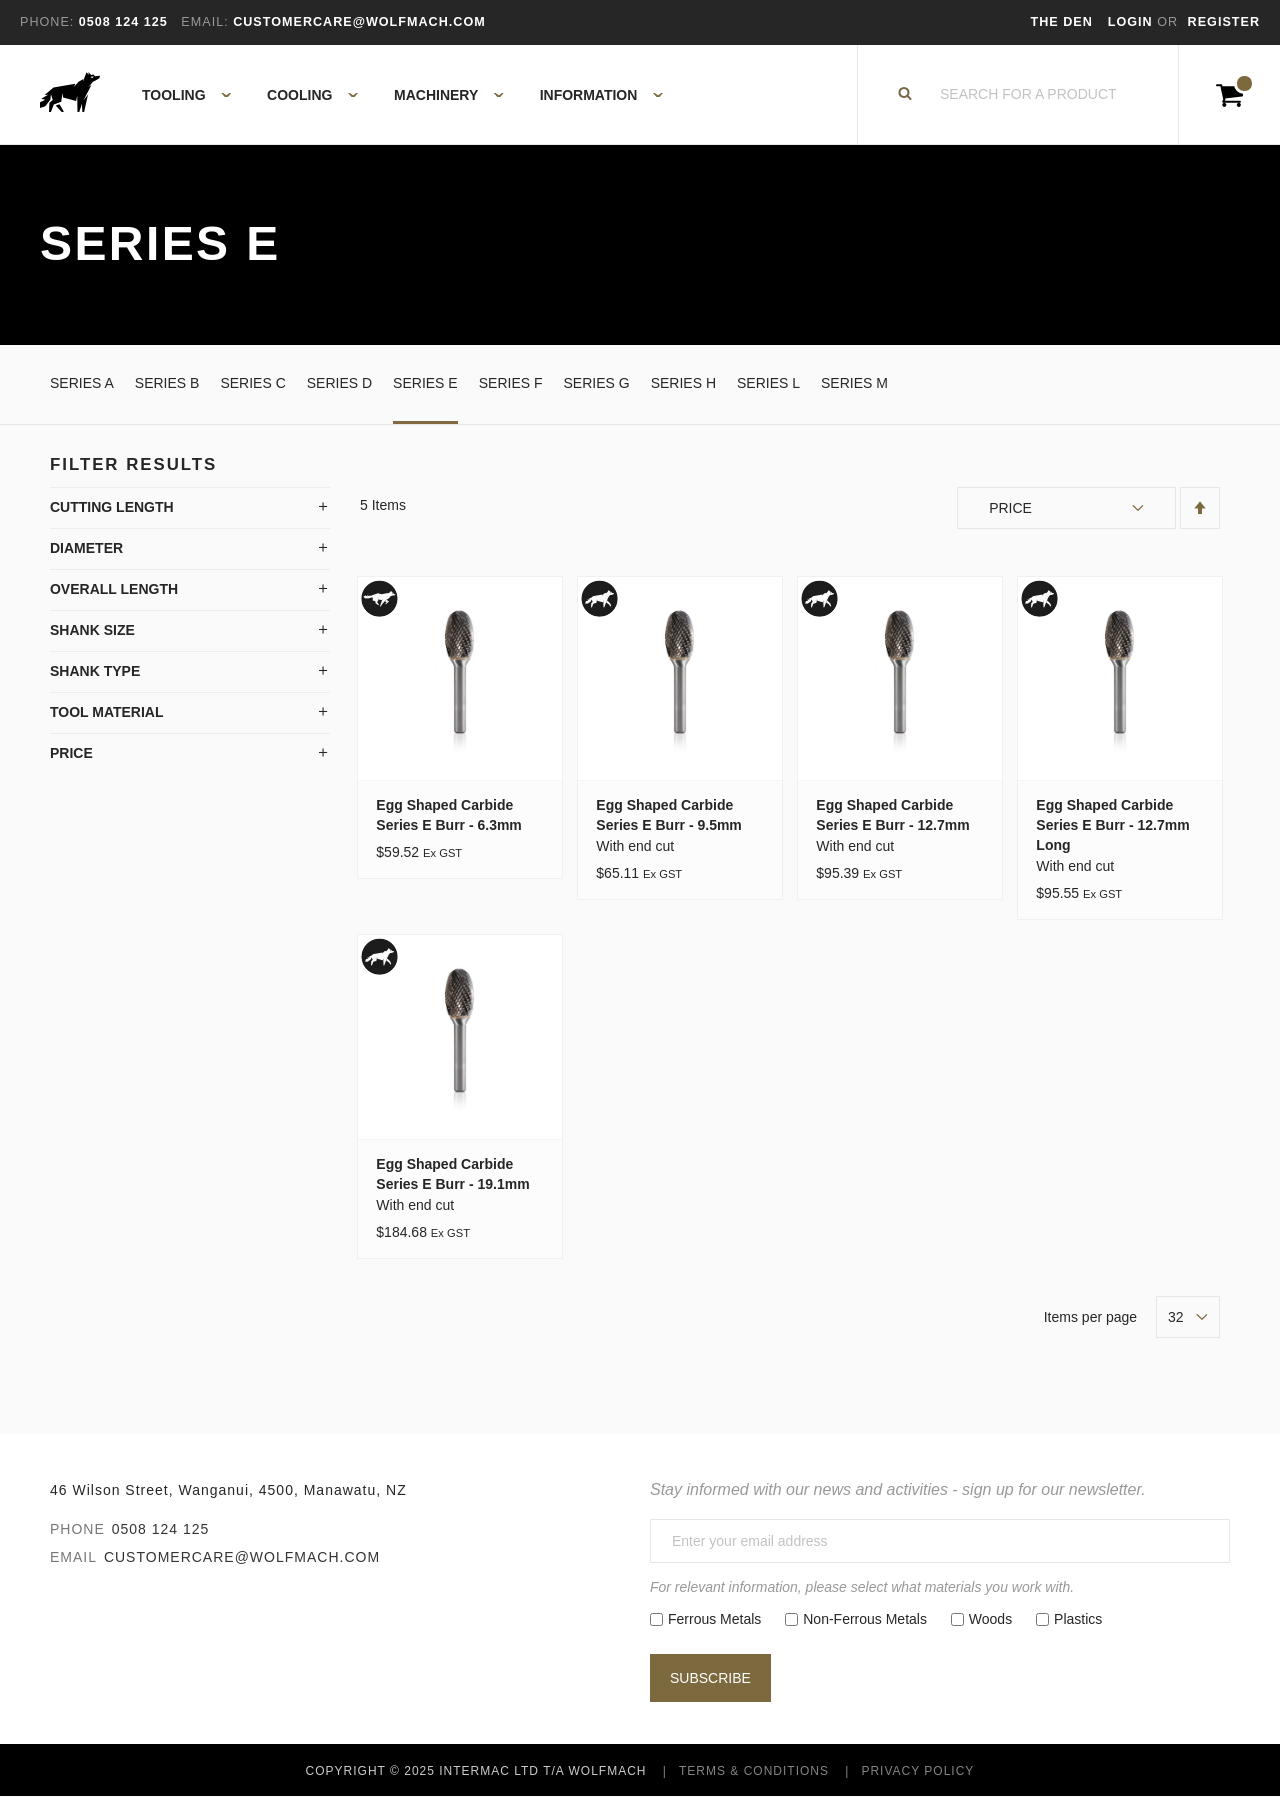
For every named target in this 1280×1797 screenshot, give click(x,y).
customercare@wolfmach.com (242, 1557)
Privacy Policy (917, 1771)
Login (1132, 22)
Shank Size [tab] (92, 630)
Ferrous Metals (714, 1619)
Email (73, 1557)
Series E (425, 383)
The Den (1062, 22)
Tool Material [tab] (107, 712)
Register (1224, 22)
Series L (768, 383)
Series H (683, 383)
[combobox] (1029, 95)
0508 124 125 (161, 1529)
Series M (854, 383)
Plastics (1078, 1619)
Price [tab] (71, 753)
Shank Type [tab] (95, 671)
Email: (204, 22)
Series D (339, 383)
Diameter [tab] (86, 548)
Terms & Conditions (754, 1771)
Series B (167, 383)
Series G (597, 383)
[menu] (396, 95)
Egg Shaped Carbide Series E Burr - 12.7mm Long (1112, 825)
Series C (252, 383)
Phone (77, 1529)
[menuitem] (175, 95)
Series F (511, 383)
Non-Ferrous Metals (865, 1619)
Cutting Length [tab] (112, 507)
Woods (990, 1619)
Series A (82, 383)
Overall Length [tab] (114, 589)
